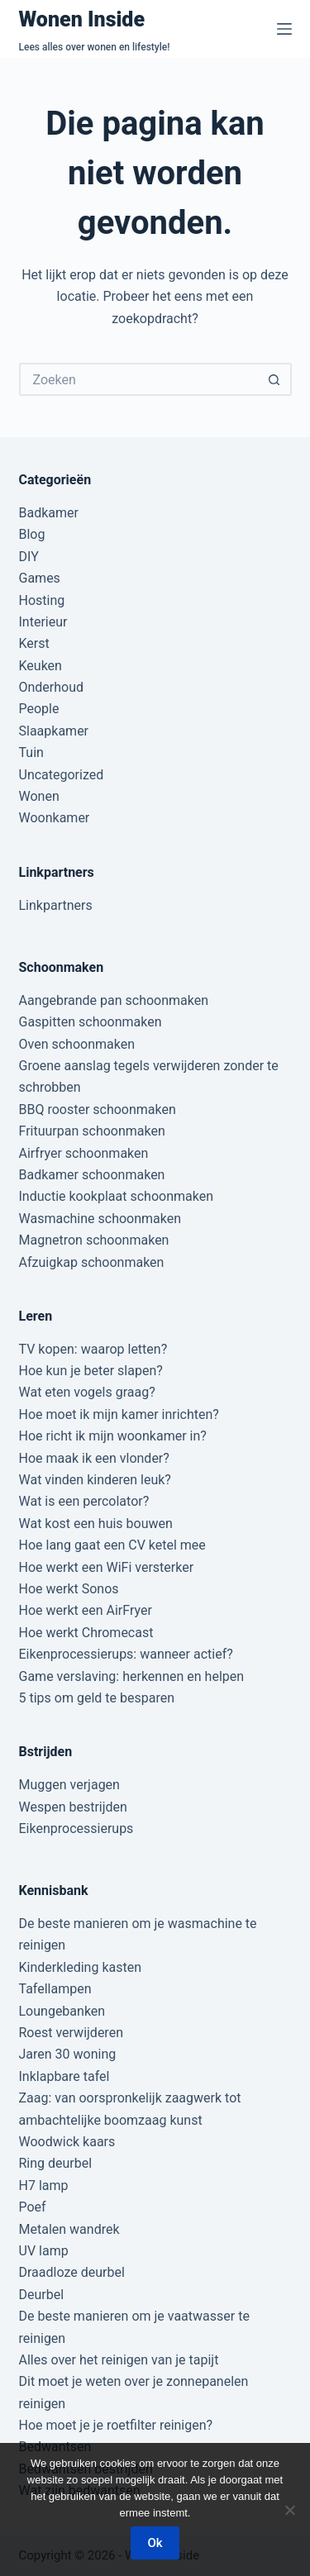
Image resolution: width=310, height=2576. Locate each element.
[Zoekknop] (275, 379)
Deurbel (41, 2294)
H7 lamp (44, 2185)
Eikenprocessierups (76, 1828)
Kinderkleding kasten (80, 1967)
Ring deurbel (56, 2163)
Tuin (31, 752)
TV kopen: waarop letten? (93, 1349)
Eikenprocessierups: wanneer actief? (126, 1654)
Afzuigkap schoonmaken (92, 1262)
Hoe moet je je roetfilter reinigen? (116, 2425)
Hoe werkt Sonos (69, 1589)
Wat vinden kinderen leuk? (95, 1480)
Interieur (43, 622)
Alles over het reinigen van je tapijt (119, 2360)
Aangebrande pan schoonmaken (114, 1000)
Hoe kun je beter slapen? (91, 1370)
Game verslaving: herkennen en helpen (132, 1676)
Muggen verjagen (69, 1785)
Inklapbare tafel (64, 2076)
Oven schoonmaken (77, 1044)
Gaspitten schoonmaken (90, 1022)
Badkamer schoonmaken (92, 1175)
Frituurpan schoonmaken (92, 1131)
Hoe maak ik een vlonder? (94, 1458)
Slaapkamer (54, 731)
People (39, 709)
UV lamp (44, 2251)
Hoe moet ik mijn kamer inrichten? (119, 1414)
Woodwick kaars (67, 2142)
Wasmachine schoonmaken (100, 1218)
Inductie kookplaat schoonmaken (116, 1196)
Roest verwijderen (71, 2032)
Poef (32, 2207)
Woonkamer (54, 818)
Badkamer (49, 513)
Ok (154, 2543)
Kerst (34, 643)
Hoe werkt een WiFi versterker (106, 1567)
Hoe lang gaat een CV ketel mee (112, 1545)
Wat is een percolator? (84, 1501)
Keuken (40, 666)
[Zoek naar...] (139, 379)
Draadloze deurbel (72, 2272)
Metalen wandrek (69, 2229)
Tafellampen (55, 1989)
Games (39, 578)
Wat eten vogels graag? (87, 1392)
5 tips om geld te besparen (96, 1698)
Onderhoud (51, 687)
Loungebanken (62, 2011)
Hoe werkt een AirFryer (85, 1610)
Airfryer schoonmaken (84, 1153)
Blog (32, 534)
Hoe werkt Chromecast (86, 1632)
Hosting (42, 600)
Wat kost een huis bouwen (96, 1523)
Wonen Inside (82, 19)
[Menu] (284, 28)
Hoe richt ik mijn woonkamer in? (113, 1436)
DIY (29, 556)
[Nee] (289, 2510)
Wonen (39, 796)
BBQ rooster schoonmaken (97, 1109)
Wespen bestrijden (73, 1807)
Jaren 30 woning (68, 2054)
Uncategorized (61, 775)
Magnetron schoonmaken (94, 1240)
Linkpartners (56, 905)
